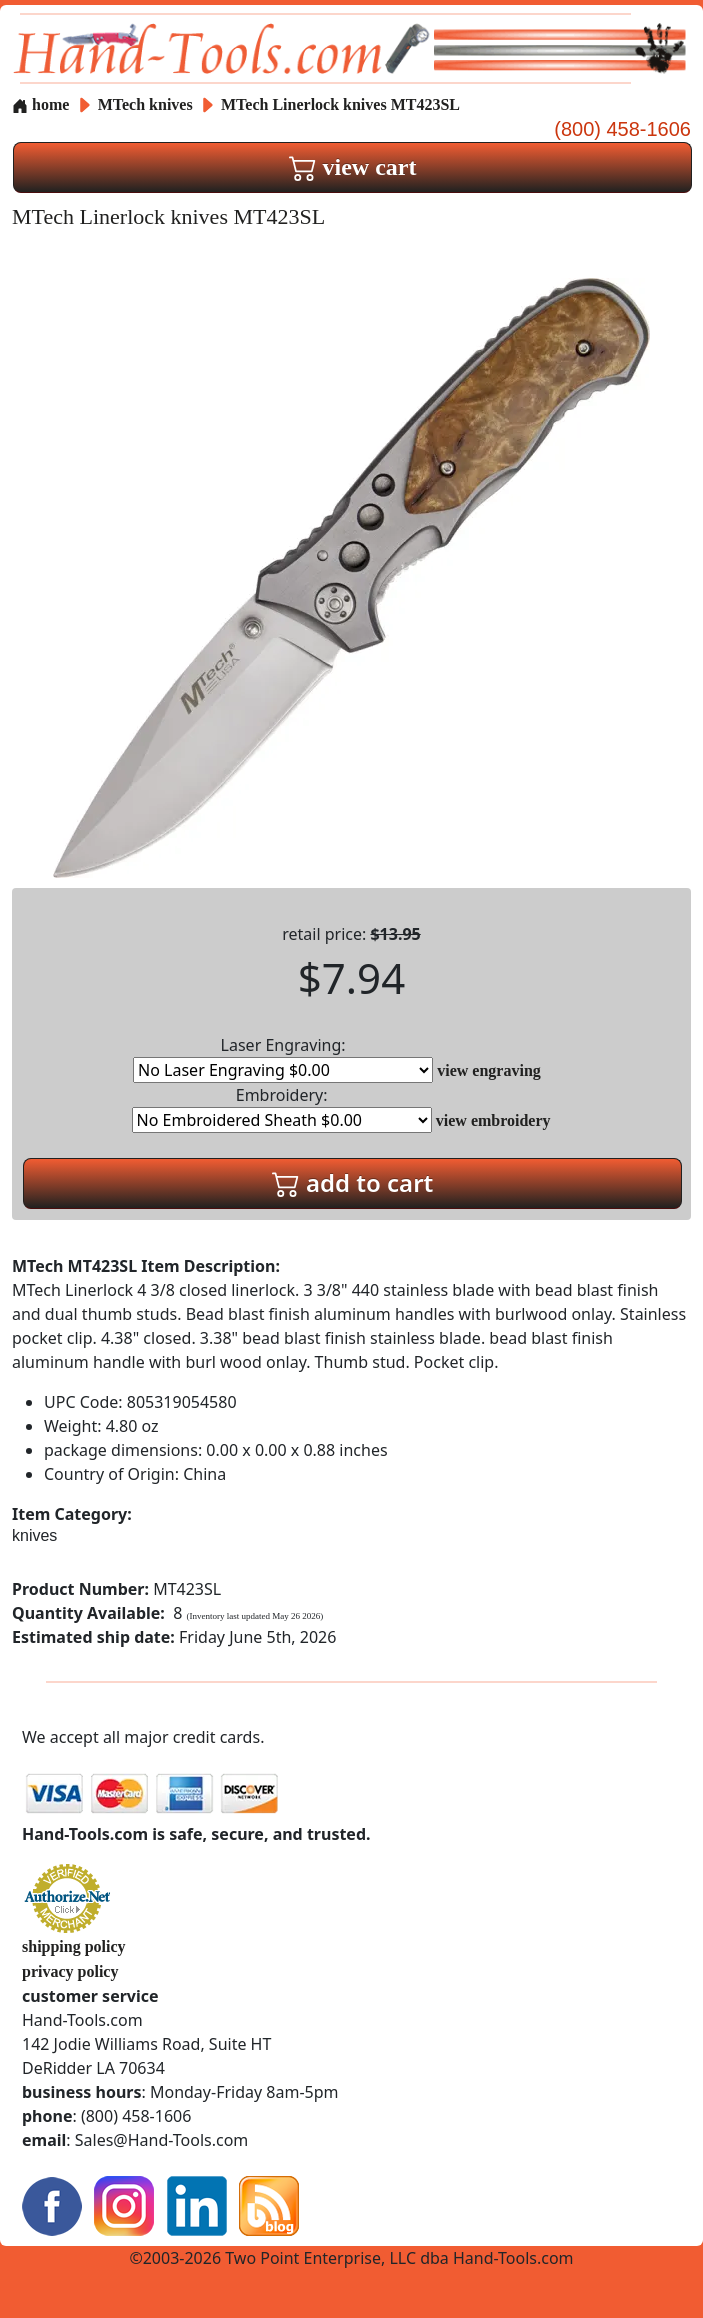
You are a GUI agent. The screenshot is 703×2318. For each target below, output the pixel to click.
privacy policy (70, 1971)
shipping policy (74, 1946)
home (40, 104)
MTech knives (145, 104)
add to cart (353, 1182)
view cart (353, 167)
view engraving (489, 1070)
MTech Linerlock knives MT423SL (340, 104)
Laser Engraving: (283, 1058)
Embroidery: (282, 1108)
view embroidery (493, 1120)
